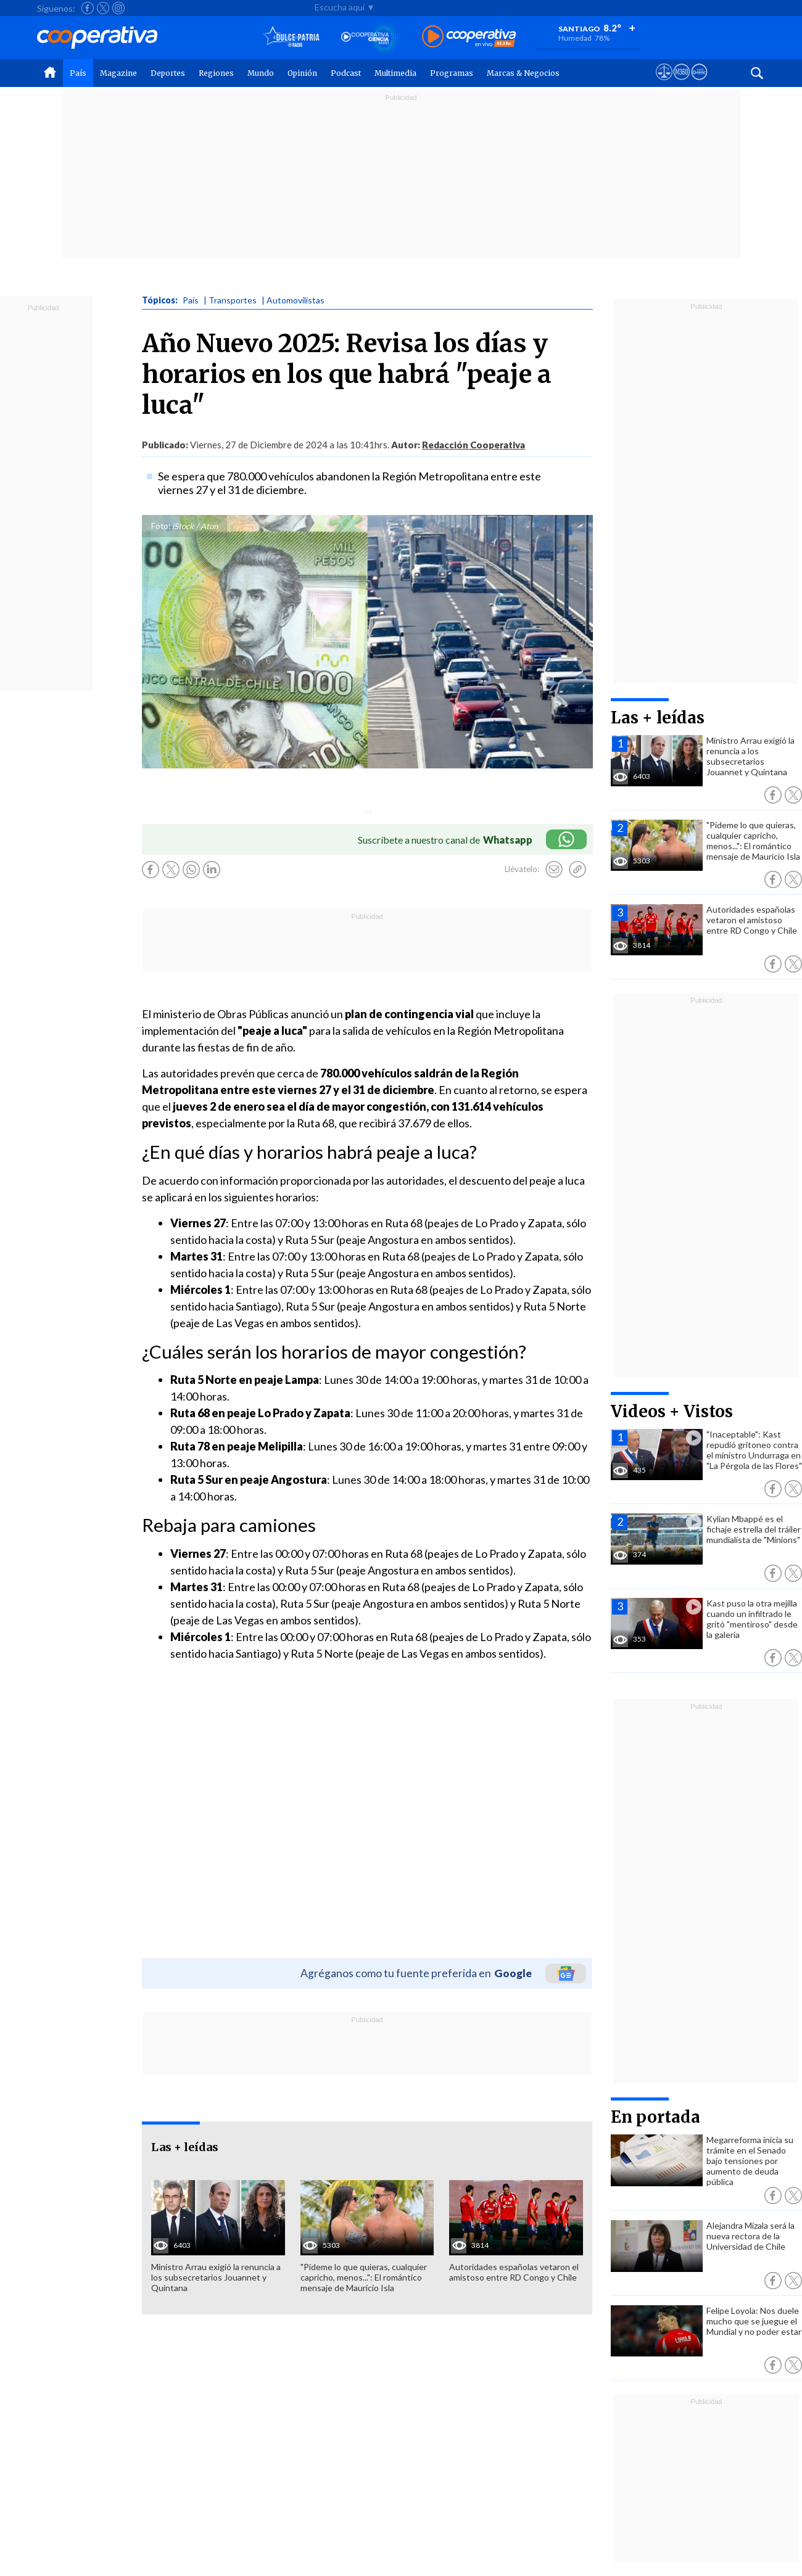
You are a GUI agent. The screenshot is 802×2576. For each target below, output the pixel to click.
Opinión (302, 73)
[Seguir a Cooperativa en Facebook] (87, 8)
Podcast (346, 73)
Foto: (160, 526)
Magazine (118, 73)
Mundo (260, 73)
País (78, 73)
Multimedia (395, 73)
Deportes (168, 73)
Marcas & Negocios (523, 73)
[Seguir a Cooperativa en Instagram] (118, 8)
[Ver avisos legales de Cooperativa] (664, 83)
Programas (451, 73)
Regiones (216, 73)
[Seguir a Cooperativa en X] (103, 8)
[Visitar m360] (681, 83)
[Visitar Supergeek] (699, 83)
